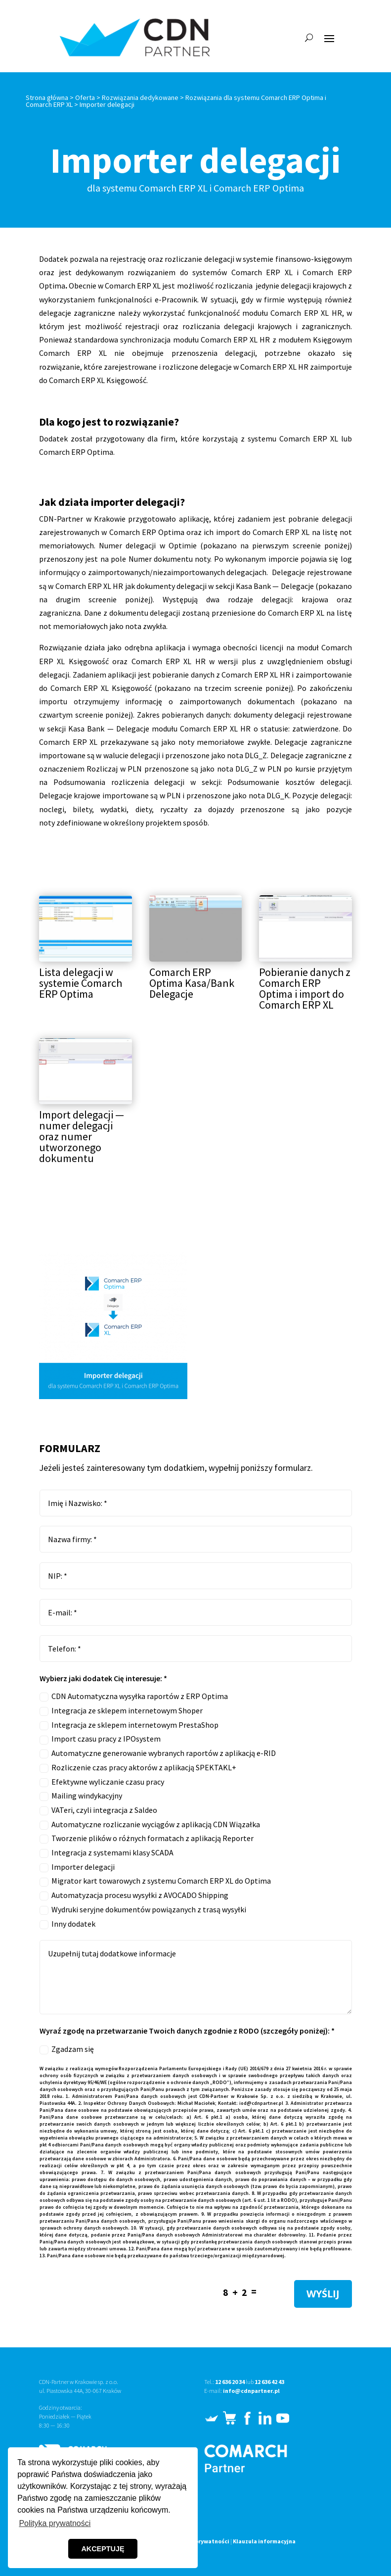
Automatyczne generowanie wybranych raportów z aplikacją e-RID (158, 1753)
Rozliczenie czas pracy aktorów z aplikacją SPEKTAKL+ (138, 1767)
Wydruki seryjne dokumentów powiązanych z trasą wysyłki (143, 1909)
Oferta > (87, 97)
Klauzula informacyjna (264, 2541)
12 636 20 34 (230, 2381)
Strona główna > (50, 97)
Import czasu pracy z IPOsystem (100, 1739)
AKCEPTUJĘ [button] (102, 2549)
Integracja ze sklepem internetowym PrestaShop (129, 1725)
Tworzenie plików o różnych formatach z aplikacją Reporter (147, 1838)
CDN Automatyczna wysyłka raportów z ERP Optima (134, 1696)
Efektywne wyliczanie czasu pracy (102, 1782)
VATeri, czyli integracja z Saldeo (98, 1810)
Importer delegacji (77, 1867)
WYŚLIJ (323, 2293)
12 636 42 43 (269, 2381)
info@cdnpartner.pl (251, 2390)
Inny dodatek (67, 1924)
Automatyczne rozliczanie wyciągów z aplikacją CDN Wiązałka (150, 1824)
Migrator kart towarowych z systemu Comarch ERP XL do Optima (155, 1881)
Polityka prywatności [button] (54, 2523)
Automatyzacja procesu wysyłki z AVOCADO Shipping (134, 1895)
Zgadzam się (67, 2049)
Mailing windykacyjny (81, 1796)
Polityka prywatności (199, 2541)
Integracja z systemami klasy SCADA (107, 1852)
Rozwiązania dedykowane (140, 97)
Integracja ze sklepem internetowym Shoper (121, 1710)
